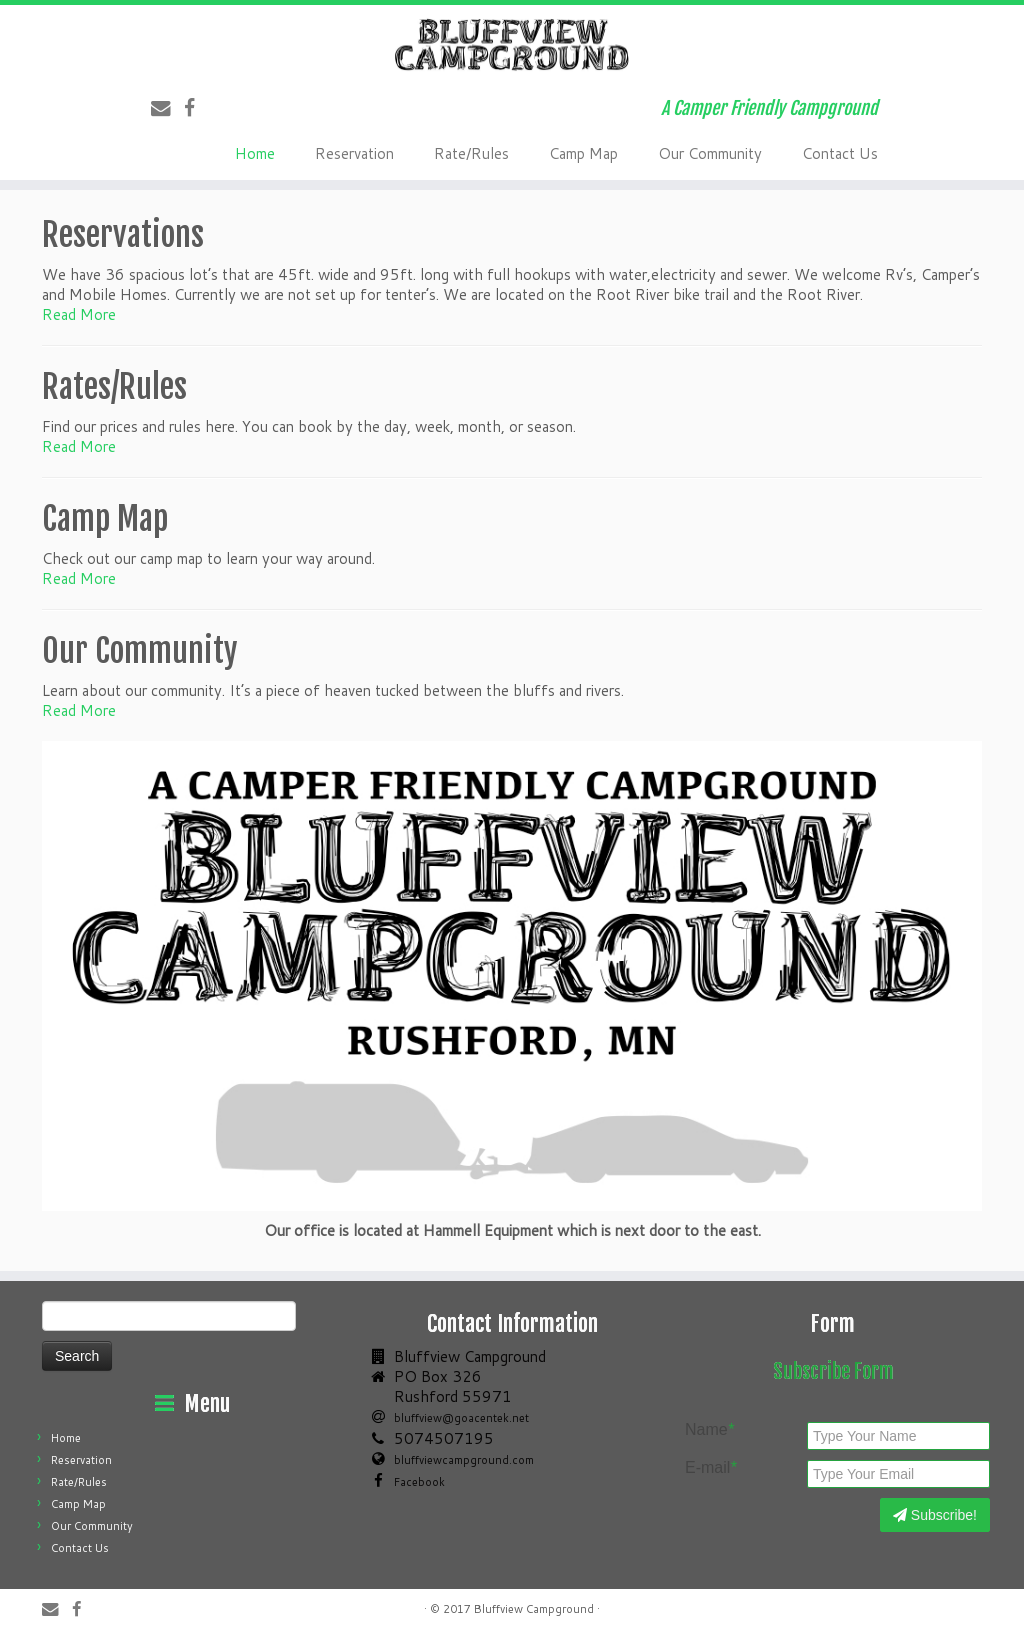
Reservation (354, 153)
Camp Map (583, 153)
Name (709, 1430)
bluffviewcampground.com (464, 1460)
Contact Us (840, 153)
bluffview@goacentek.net (461, 1418)
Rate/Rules (471, 153)
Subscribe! (935, 1515)
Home (255, 153)
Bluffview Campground (534, 1609)
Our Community (710, 153)
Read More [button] (79, 314)
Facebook (419, 1482)
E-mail (711, 1468)
